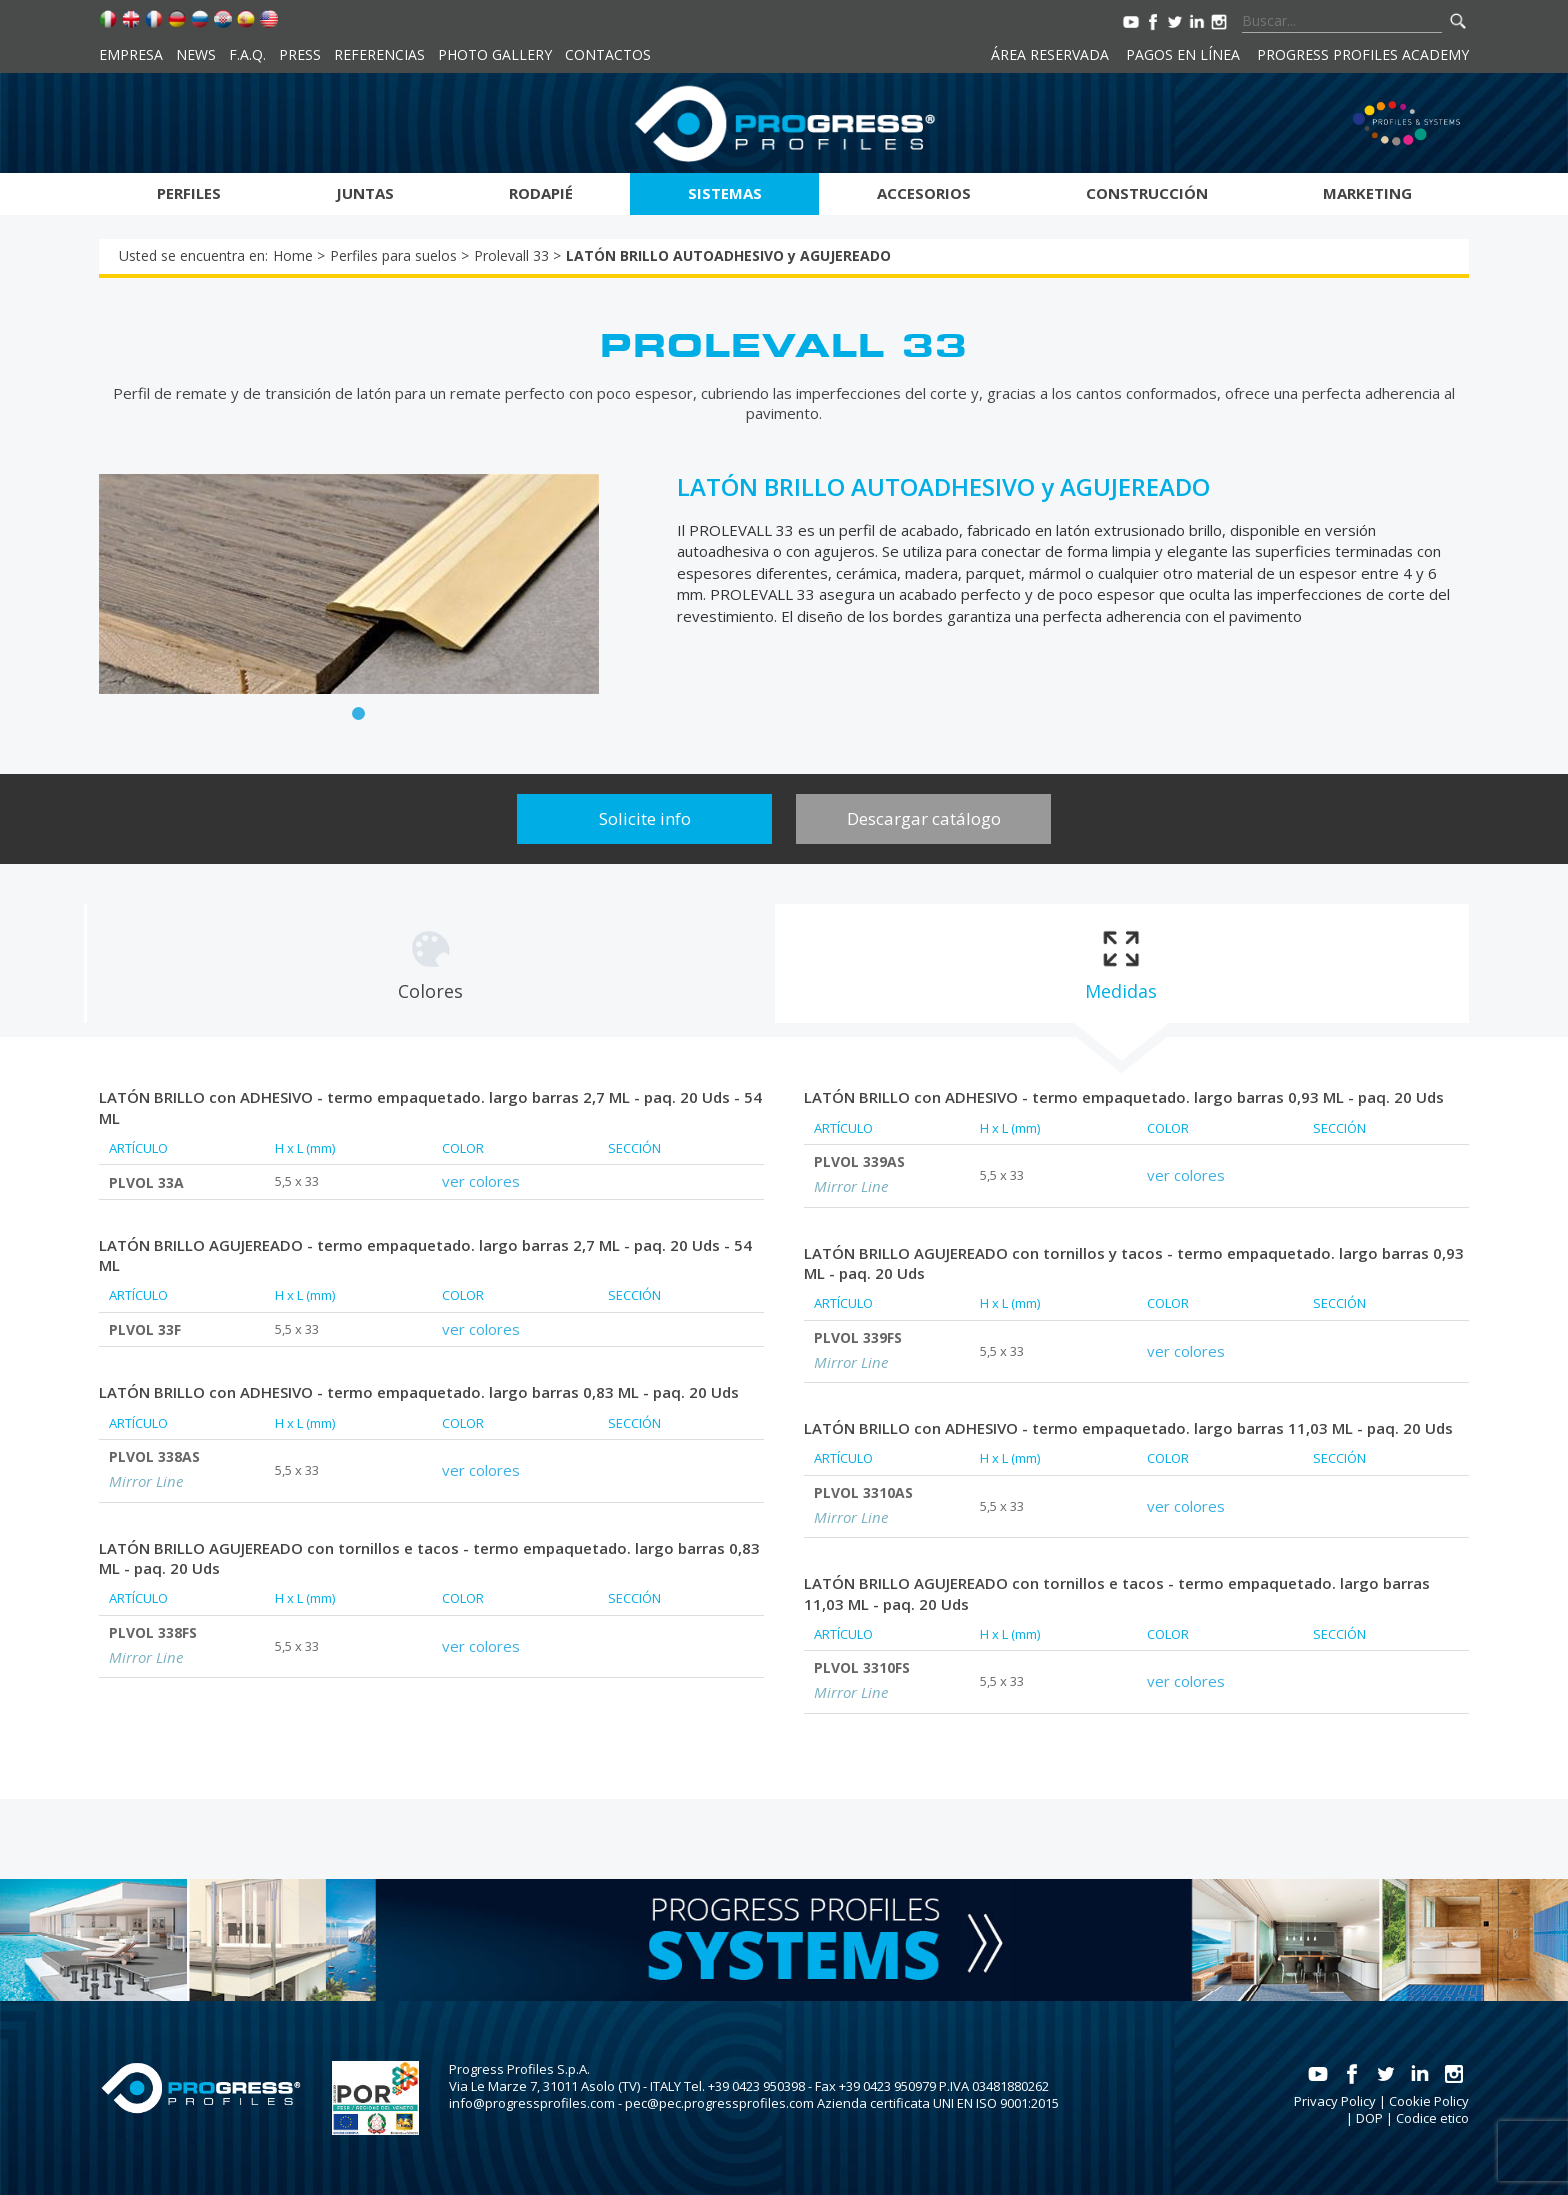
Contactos (608, 54)
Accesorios (924, 193)
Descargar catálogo (924, 818)
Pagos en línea (1183, 54)
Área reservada (1050, 54)
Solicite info (645, 818)
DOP (1369, 2118)
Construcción (1147, 193)
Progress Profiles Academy (1363, 54)
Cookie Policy (1429, 2101)
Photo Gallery (495, 54)
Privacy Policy (1335, 2101)
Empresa (131, 54)
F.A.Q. (247, 54)
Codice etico (1432, 2118)
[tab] (430, 964)
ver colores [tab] (481, 1181)
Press (300, 54)
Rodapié (541, 193)
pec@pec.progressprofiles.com (719, 2103)
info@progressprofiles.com (532, 2103)
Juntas (365, 193)
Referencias (379, 54)
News (196, 54)
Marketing (1367, 193)
